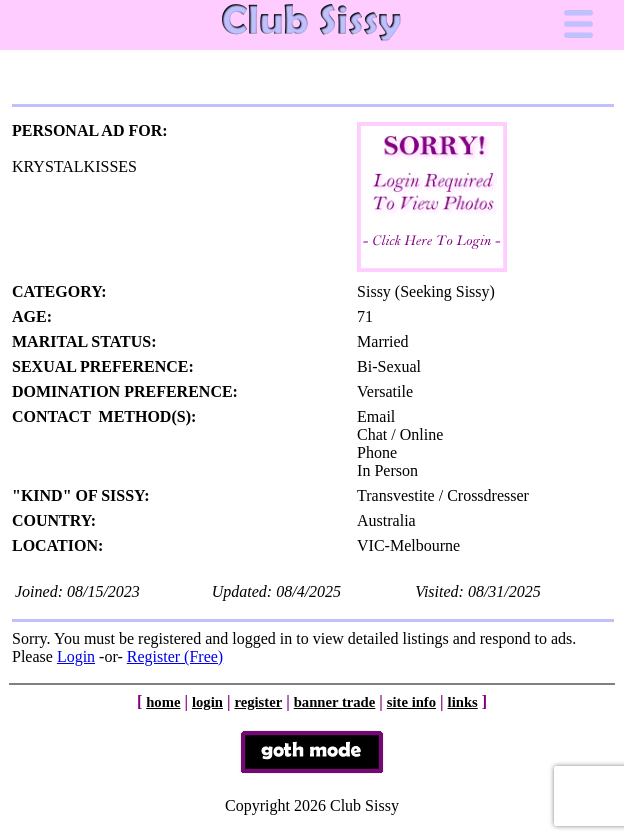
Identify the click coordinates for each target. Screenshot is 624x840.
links (463, 702)
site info (411, 702)
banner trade (335, 702)
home (163, 702)
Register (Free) (175, 656)
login (207, 702)
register (258, 702)
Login (76, 656)
